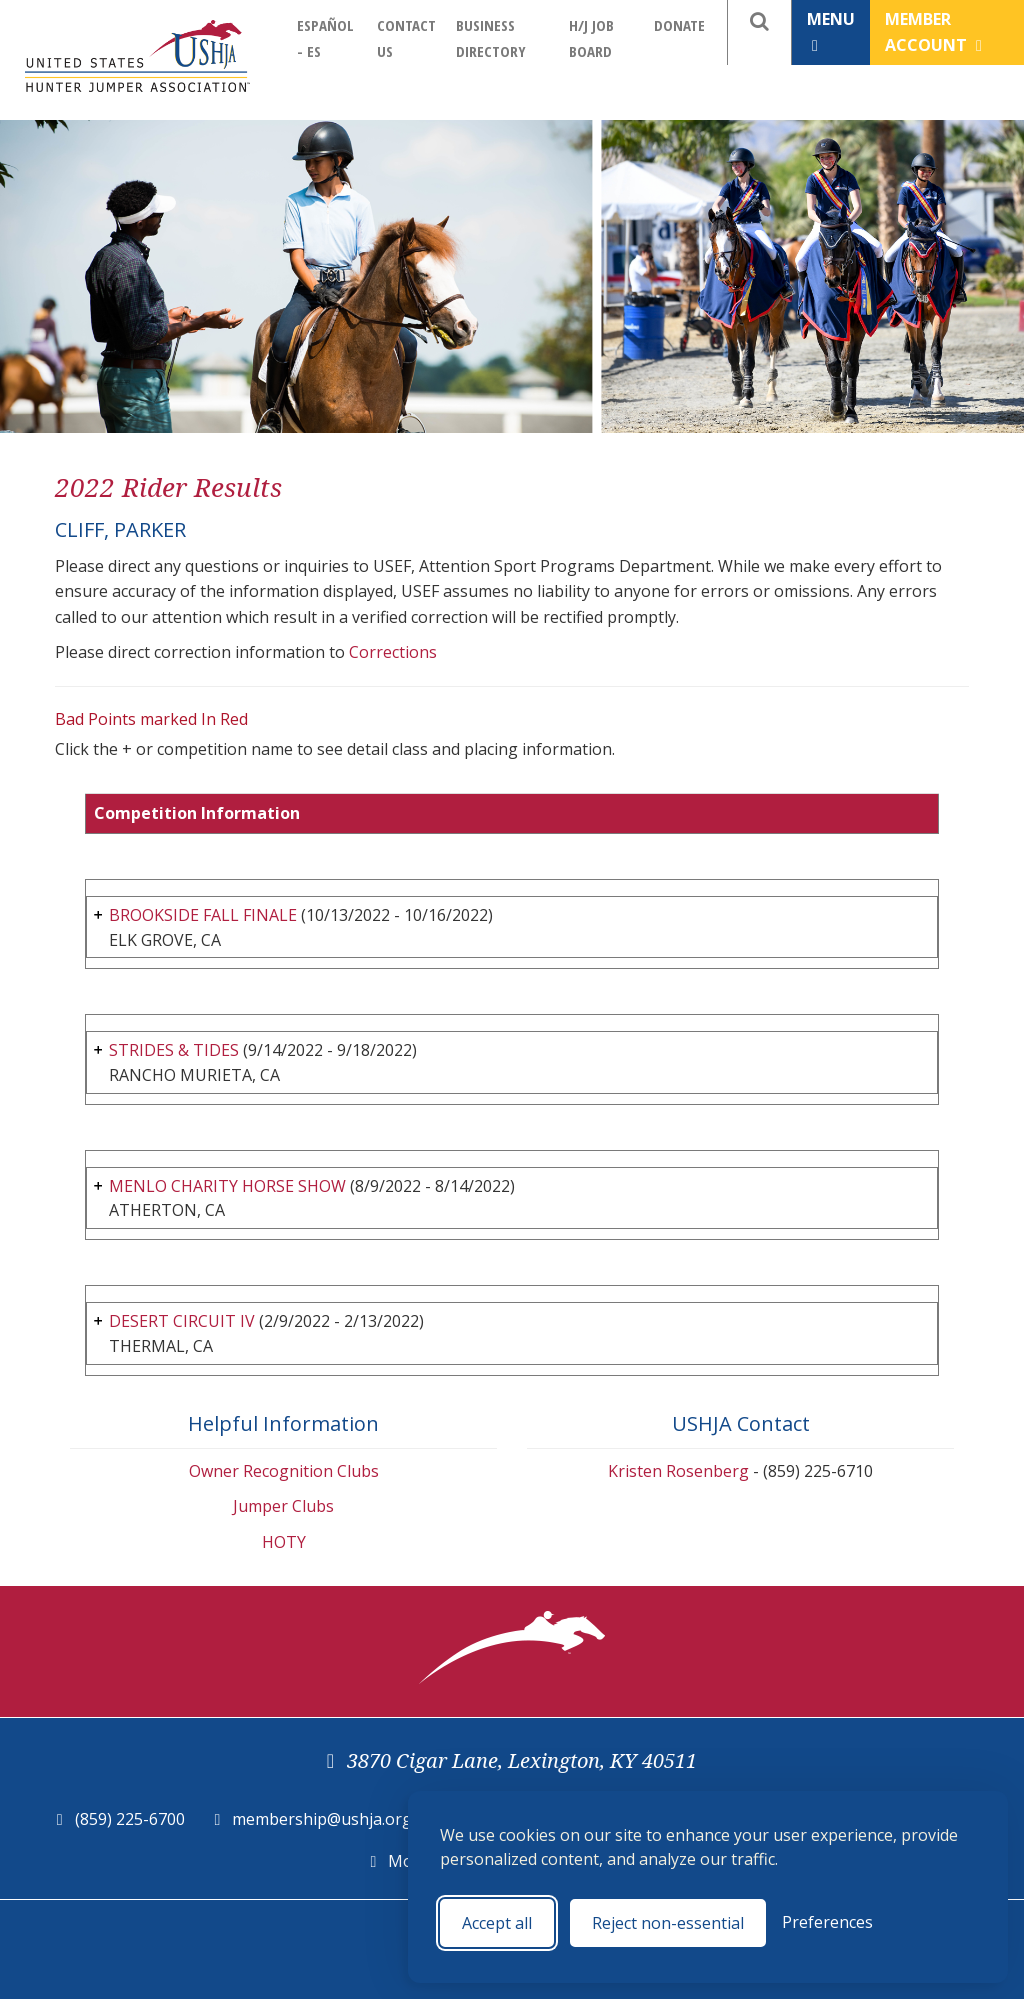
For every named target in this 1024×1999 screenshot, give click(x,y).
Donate (679, 25)
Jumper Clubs (283, 1506)
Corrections (393, 652)
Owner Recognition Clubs (284, 1471)
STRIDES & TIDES (174, 1050)
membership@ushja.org (322, 1819)
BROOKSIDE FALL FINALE (203, 915)
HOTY (284, 1542)
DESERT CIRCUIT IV (182, 1321)
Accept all (497, 1923)
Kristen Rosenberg (678, 1471)
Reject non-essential (668, 1923)
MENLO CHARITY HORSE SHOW (227, 1186)
